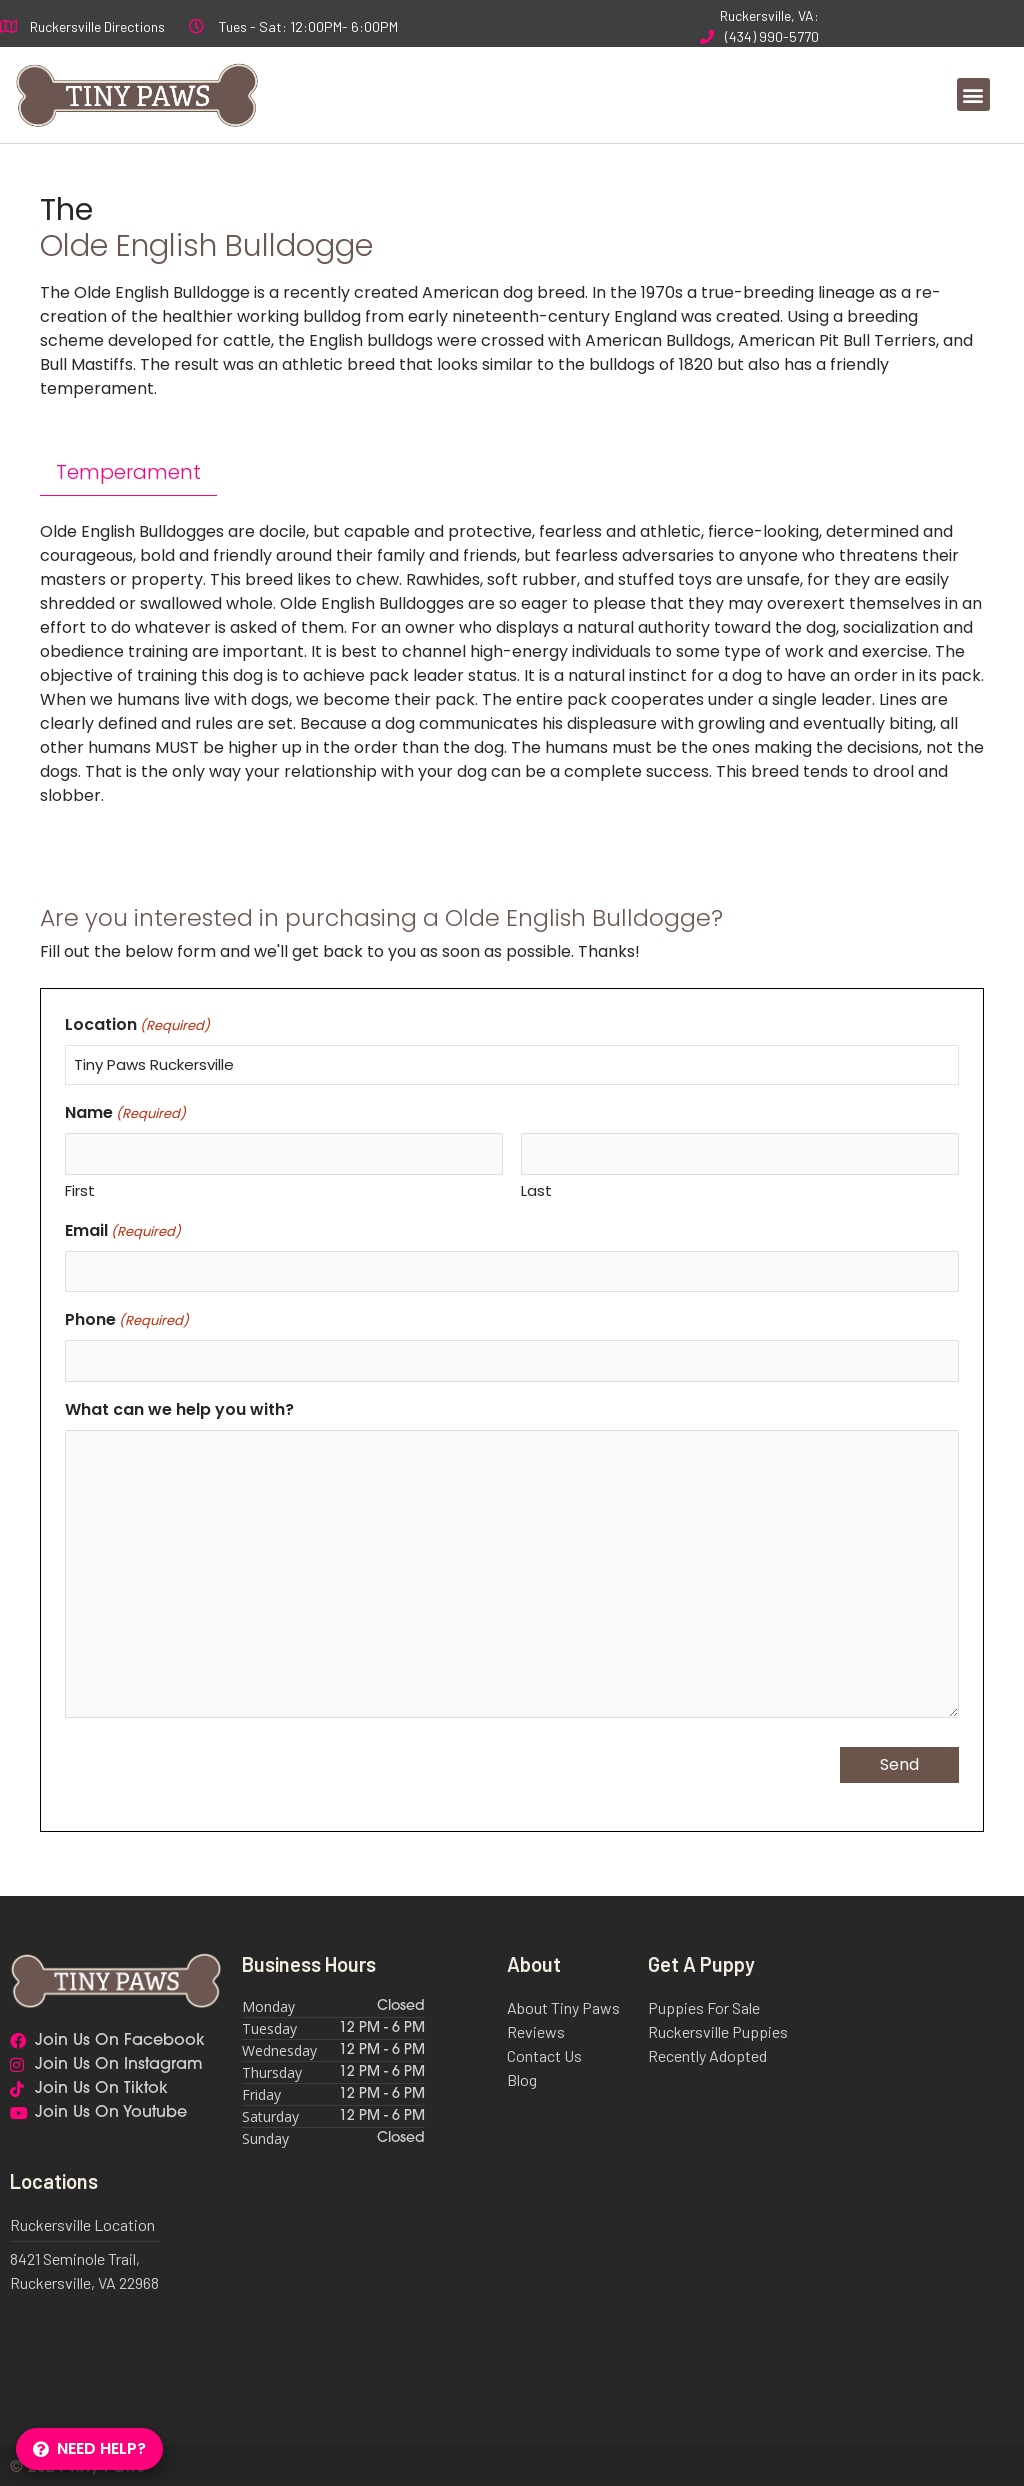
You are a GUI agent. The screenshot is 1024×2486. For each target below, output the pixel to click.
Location (137, 1024)
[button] (973, 94)
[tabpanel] (512, 664)
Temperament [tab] (128, 472)
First (80, 1189)
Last (536, 1189)
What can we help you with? (179, 1405)
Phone (127, 1317)
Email (123, 1228)
